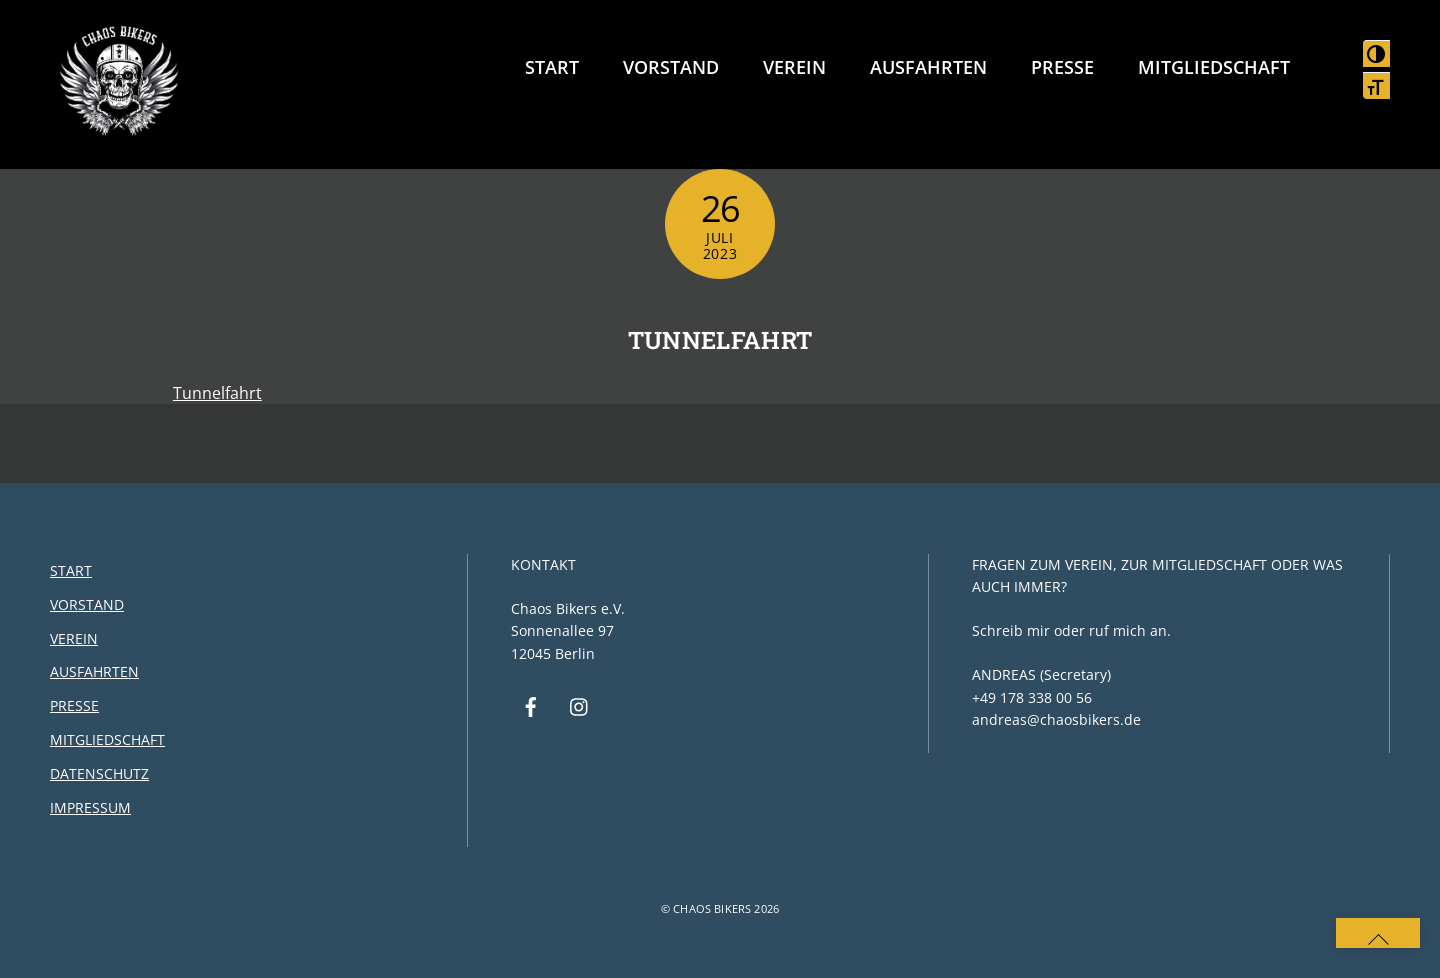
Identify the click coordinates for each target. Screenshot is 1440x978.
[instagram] (580, 705)
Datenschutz (99, 773)
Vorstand (671, 67)
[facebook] (531, 705)
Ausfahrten (928, 67)
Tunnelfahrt (720, 340)
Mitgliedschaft (1214, 67)
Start (552, 67)
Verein (794, 67)
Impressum (90, 807)
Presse (1062, 67)
